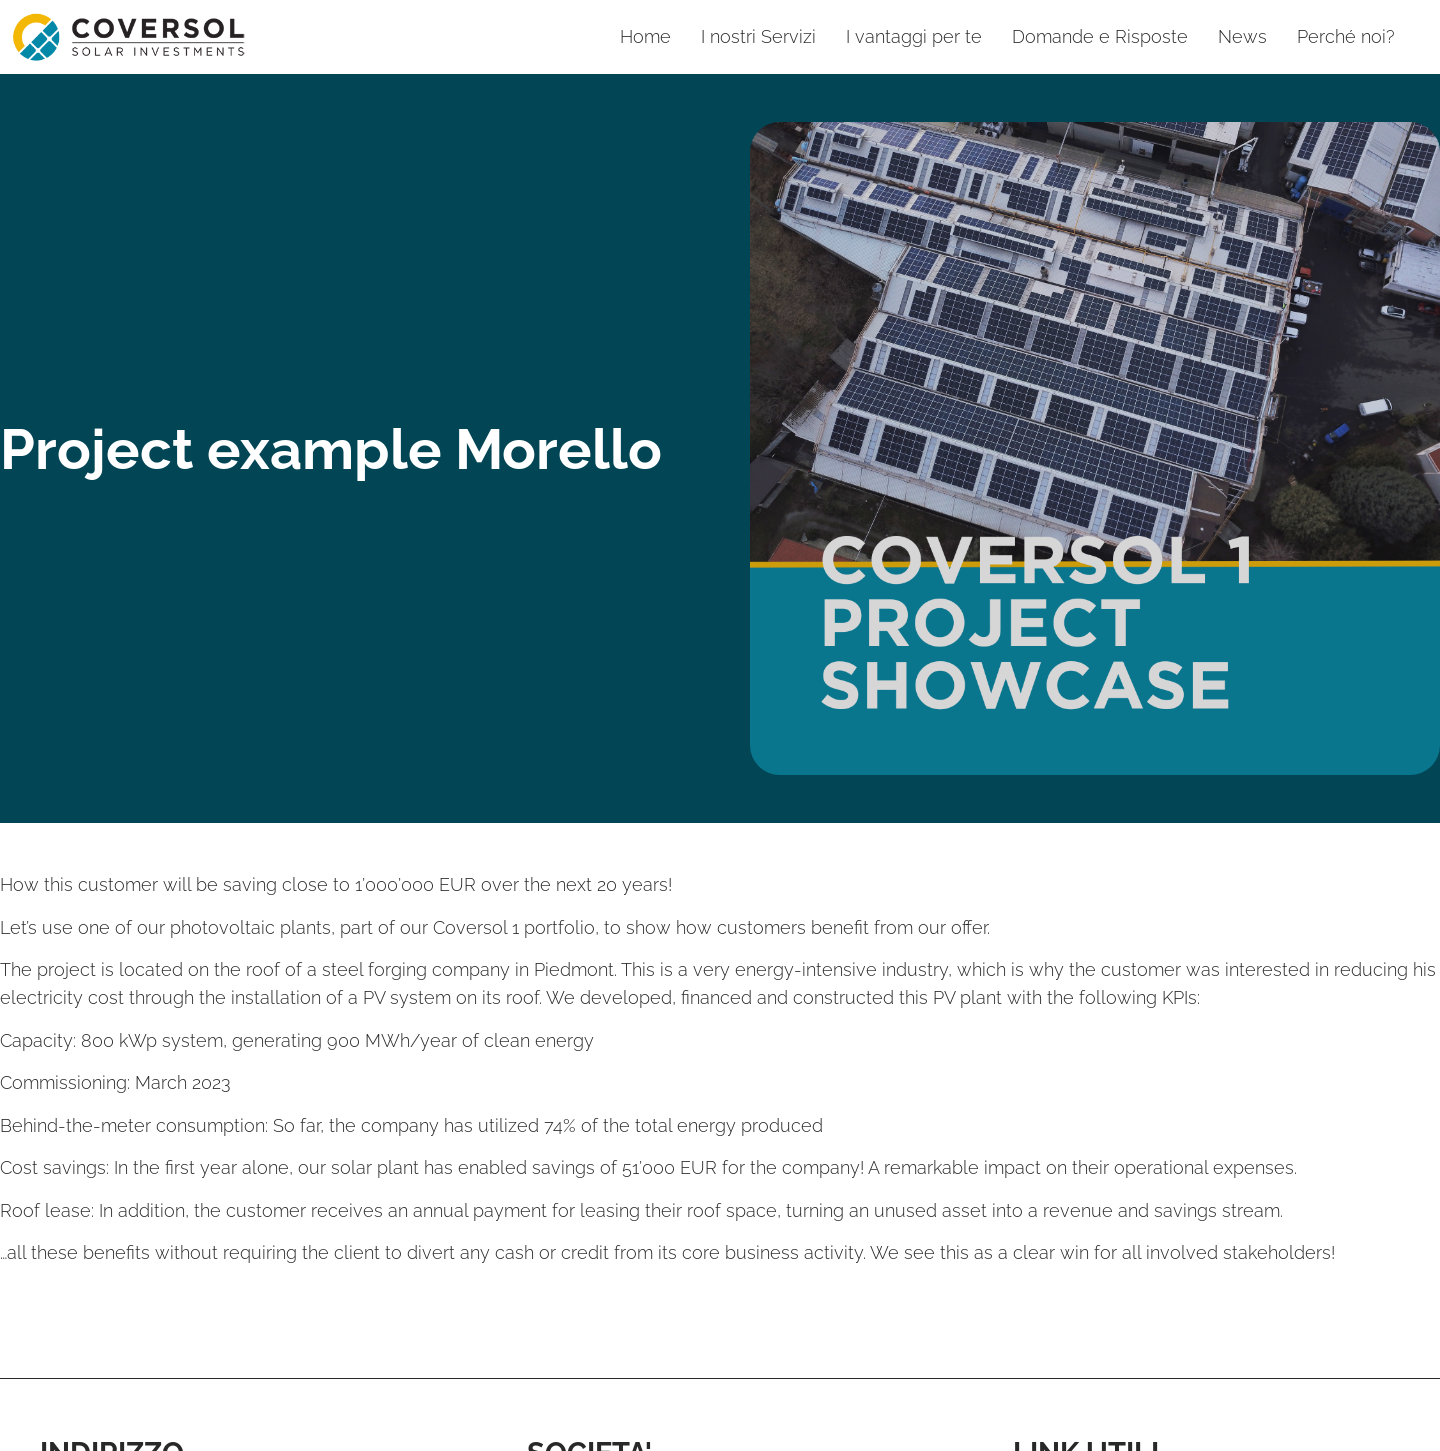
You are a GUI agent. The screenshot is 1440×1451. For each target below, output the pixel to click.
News (1242, 36)
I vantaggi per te (914, 36)
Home (645, 36)
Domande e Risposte (1100, 36)
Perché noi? (1346, 36)
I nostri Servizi (758, 36)
